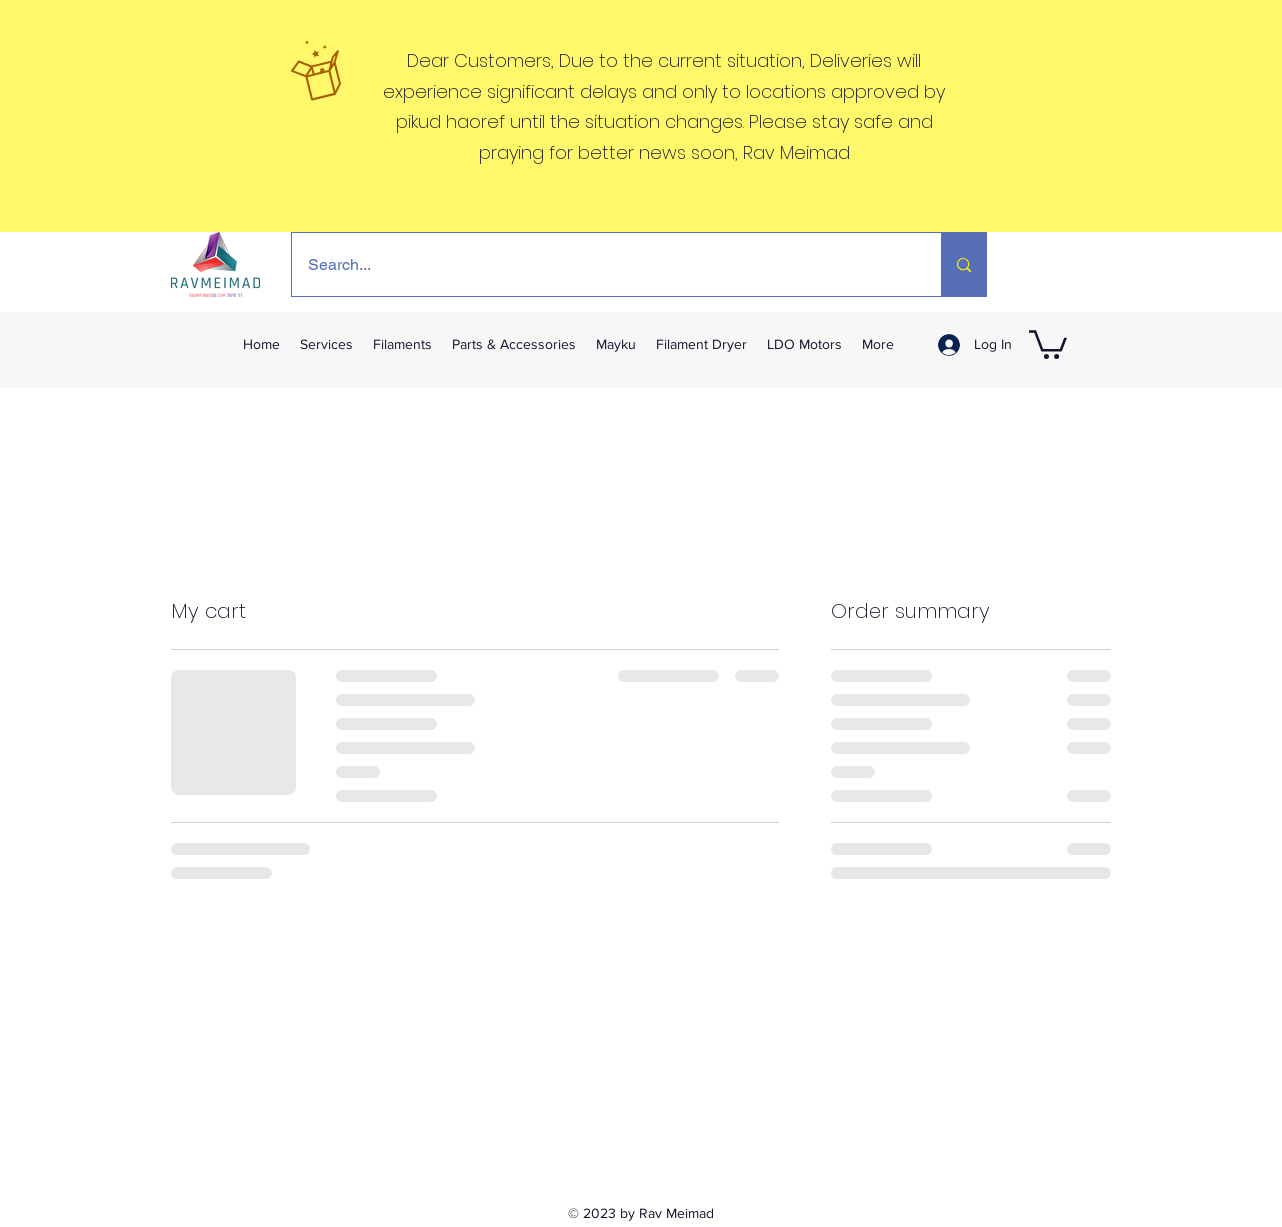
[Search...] (603, 264)
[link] (1048, 343)
